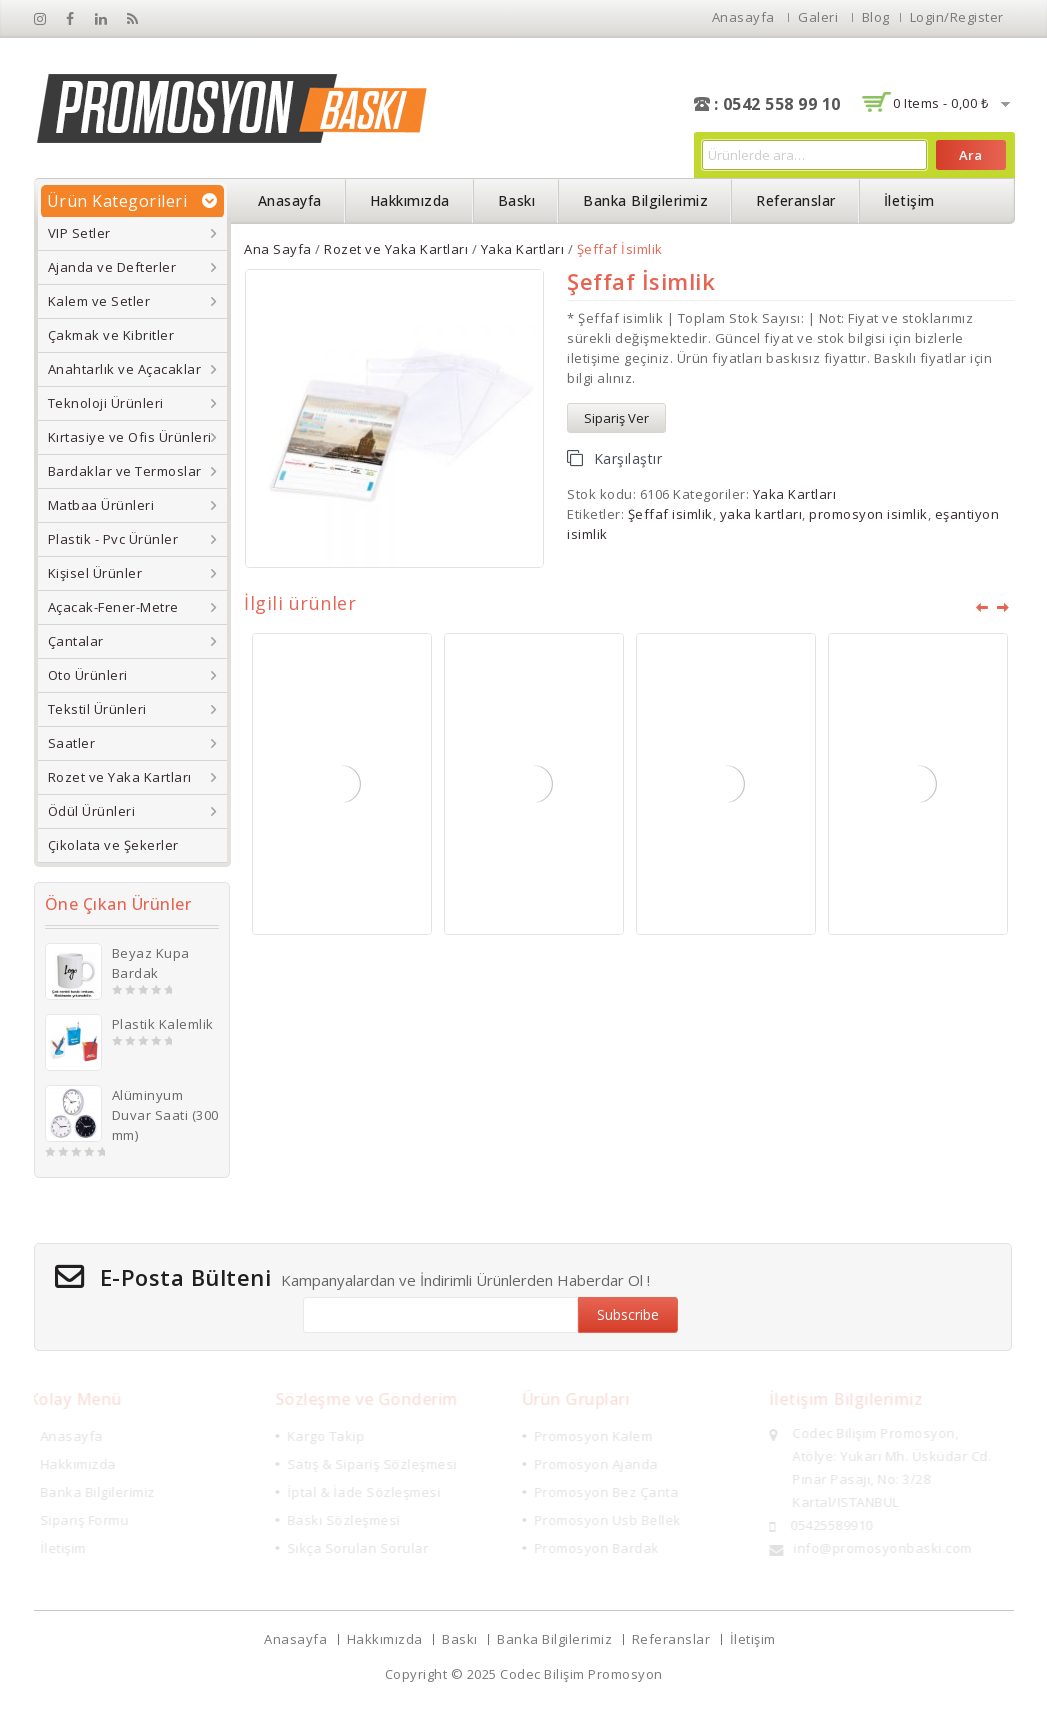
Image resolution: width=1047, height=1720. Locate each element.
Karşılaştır (628, 458)
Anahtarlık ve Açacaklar (125, 369)
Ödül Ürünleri (92, 811)
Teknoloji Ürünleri (106, 403)
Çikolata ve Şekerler (113, 845)
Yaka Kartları (523, 249)
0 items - (940, 103)
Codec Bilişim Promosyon (581, 1674)
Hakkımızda (410, 200)
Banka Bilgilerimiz (645, 200)
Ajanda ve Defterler (112, 267)
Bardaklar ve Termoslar (125, 471)
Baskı (517, 200)
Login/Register (957, 17)
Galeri (818, 17)
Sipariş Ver (616, 418)
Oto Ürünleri (88, 675)
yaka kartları (761, 514)
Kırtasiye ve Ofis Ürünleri (130, 437)
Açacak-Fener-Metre (113, 607)
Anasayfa (743, 17)
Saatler (72, 743)
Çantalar (76, 641)
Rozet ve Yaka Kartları (120, 777)
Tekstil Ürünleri (97, 709)
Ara (970, 155)
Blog (876, 17)
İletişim (909, 200)
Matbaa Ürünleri (101, 505)
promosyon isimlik (868, 514)
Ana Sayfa (278, 249)
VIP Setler (79, 233)
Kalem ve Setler (99, 301)
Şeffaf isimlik (670, 514)
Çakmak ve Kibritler (111, 335)
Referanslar (796, 200)
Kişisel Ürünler (95, 573)
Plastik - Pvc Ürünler (113, 539)
